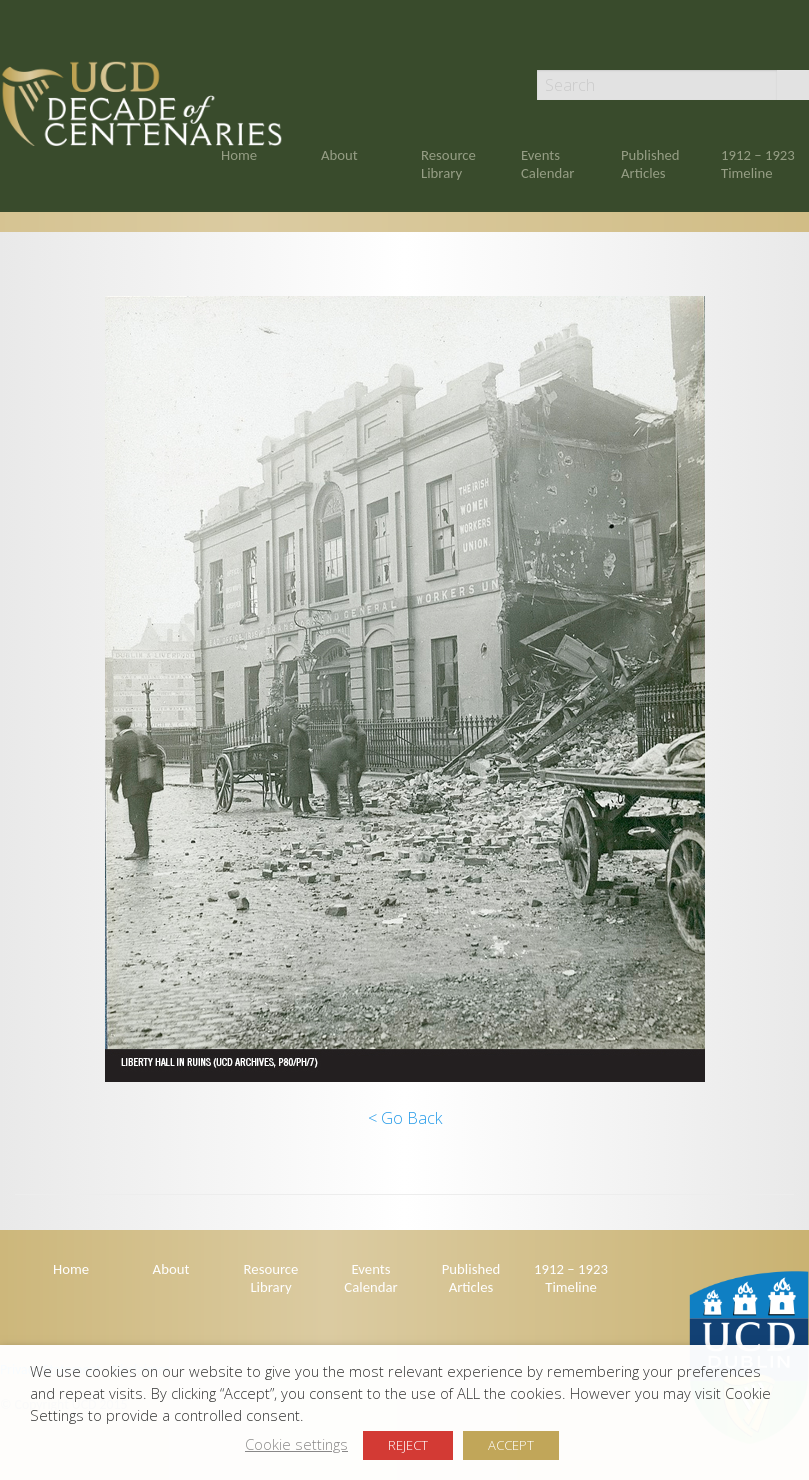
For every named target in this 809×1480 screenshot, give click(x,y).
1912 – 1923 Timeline (758, 164)
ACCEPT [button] (511, 1445)
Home (239, 155)
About (339, 155)
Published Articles (650, 164)
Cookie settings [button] (296, 1444)
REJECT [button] (408, 1445)
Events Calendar (547, 164)
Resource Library (448, 164)
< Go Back (405, 1118)
